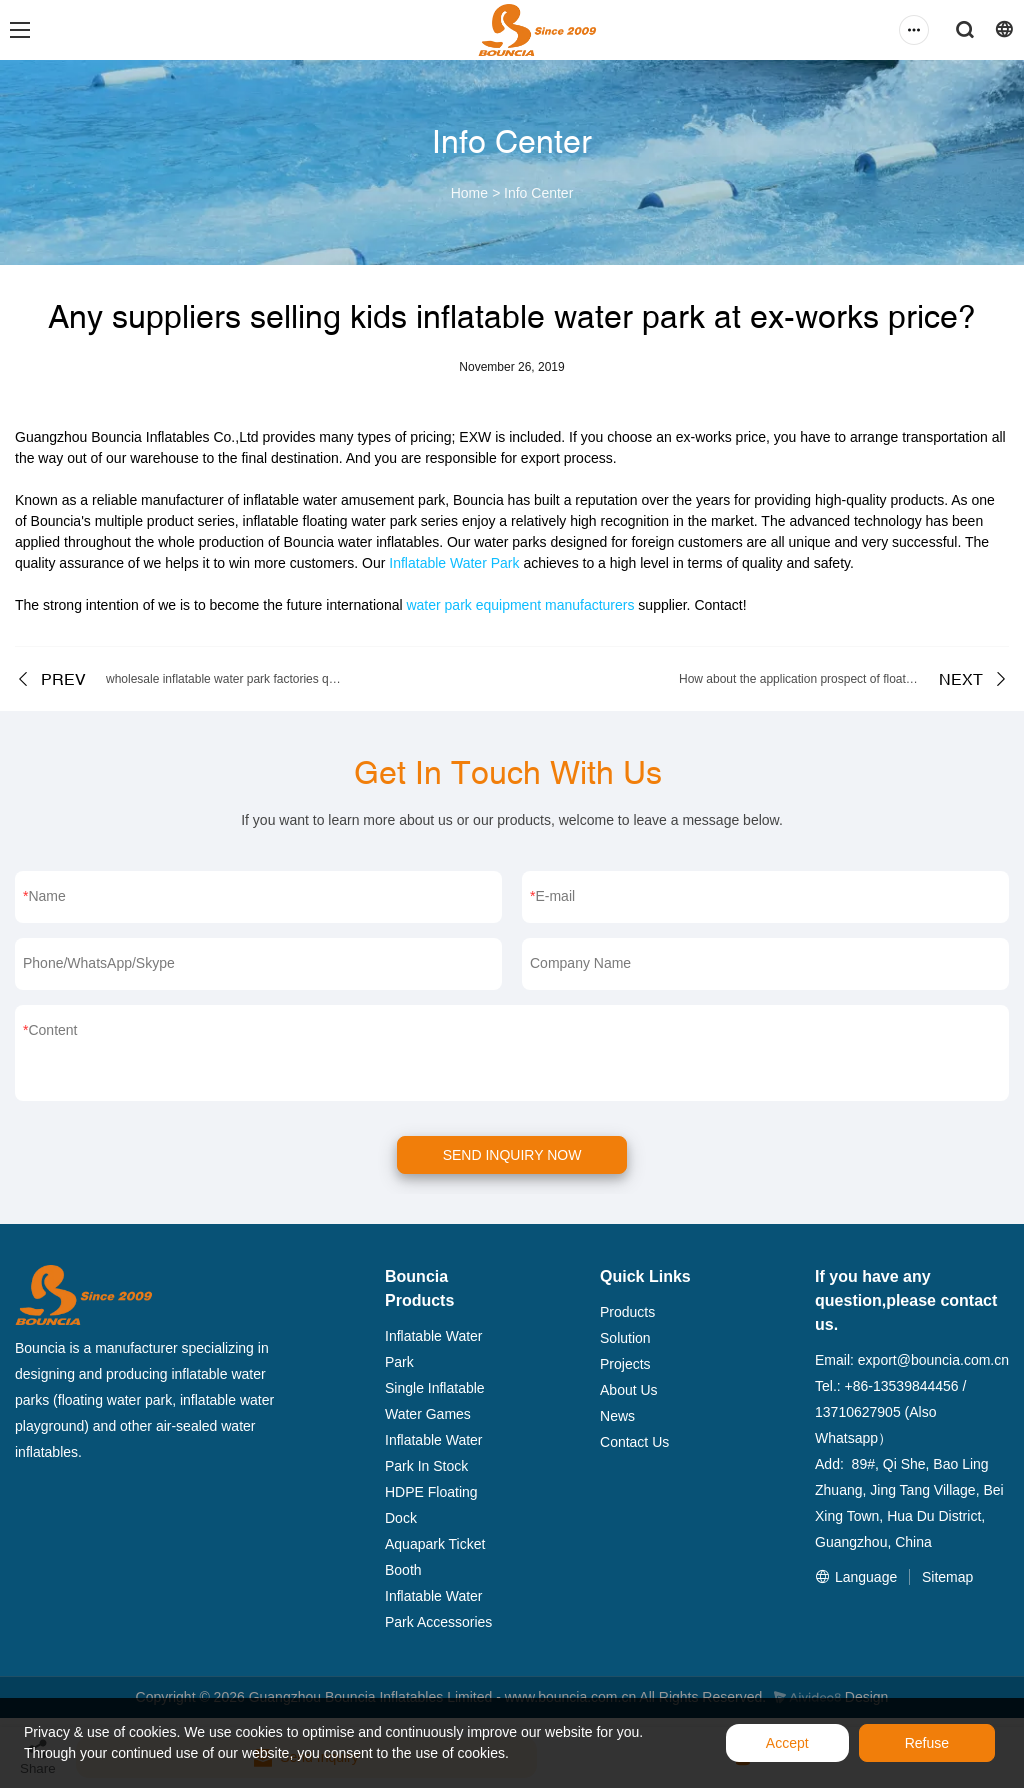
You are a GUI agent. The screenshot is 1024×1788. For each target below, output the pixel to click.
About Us (629, 1390)
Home (469, 193)
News (617, 1416)
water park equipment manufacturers (520, 605)
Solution (625, 1338)
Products (627, 1312)
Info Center (538, 193)
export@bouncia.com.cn (933, 1360)
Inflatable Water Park (454, 563)
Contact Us (634, 1442)
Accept (787, 1743)
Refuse (927, 1743)
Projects (625, 1364)
